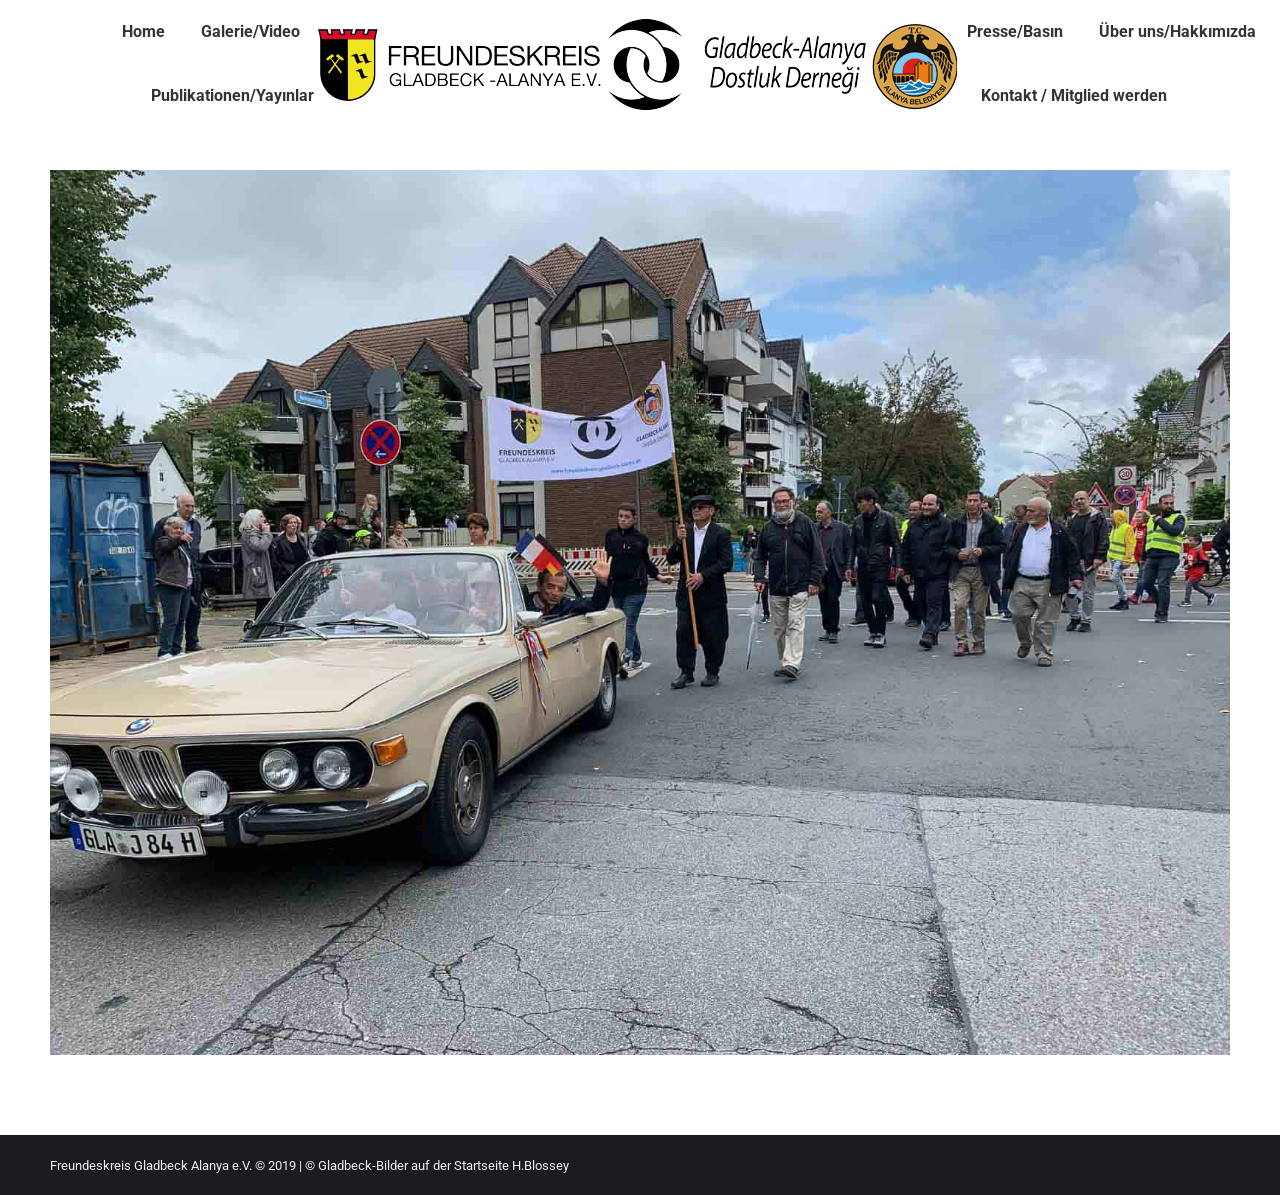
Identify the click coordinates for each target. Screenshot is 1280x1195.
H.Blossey (540, 1165)
